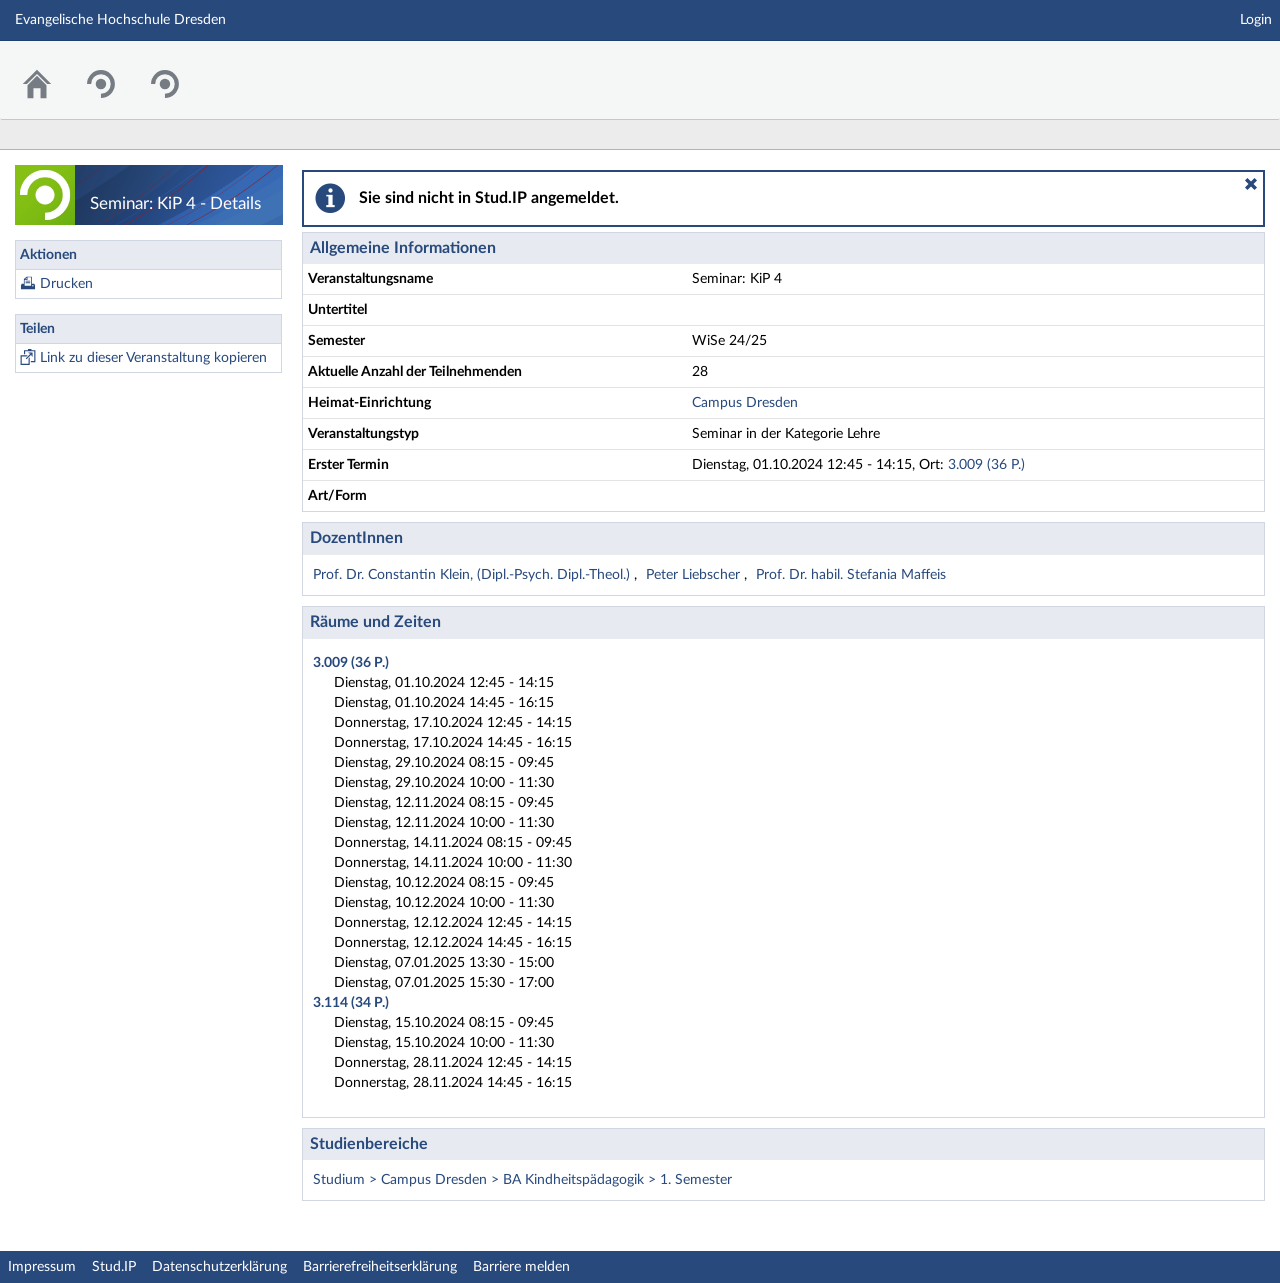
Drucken (66, 284)
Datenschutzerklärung (219, 1267)
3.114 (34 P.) (351, 1003)
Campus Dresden (745, 403)
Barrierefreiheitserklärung (380, 1267)
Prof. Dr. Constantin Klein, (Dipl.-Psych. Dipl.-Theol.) (473, 575)
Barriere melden (521, 1267)
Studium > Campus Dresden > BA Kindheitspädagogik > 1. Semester (522, 1180)
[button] (1251, 184)
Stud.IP (114, 1267)
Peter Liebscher (695, 575)
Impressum (42, 1267)
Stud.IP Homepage (1203, 67)
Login (1256, 20)
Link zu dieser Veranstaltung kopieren (153, 358)
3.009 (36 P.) (986, 465)
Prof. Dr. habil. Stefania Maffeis (851, 575)
